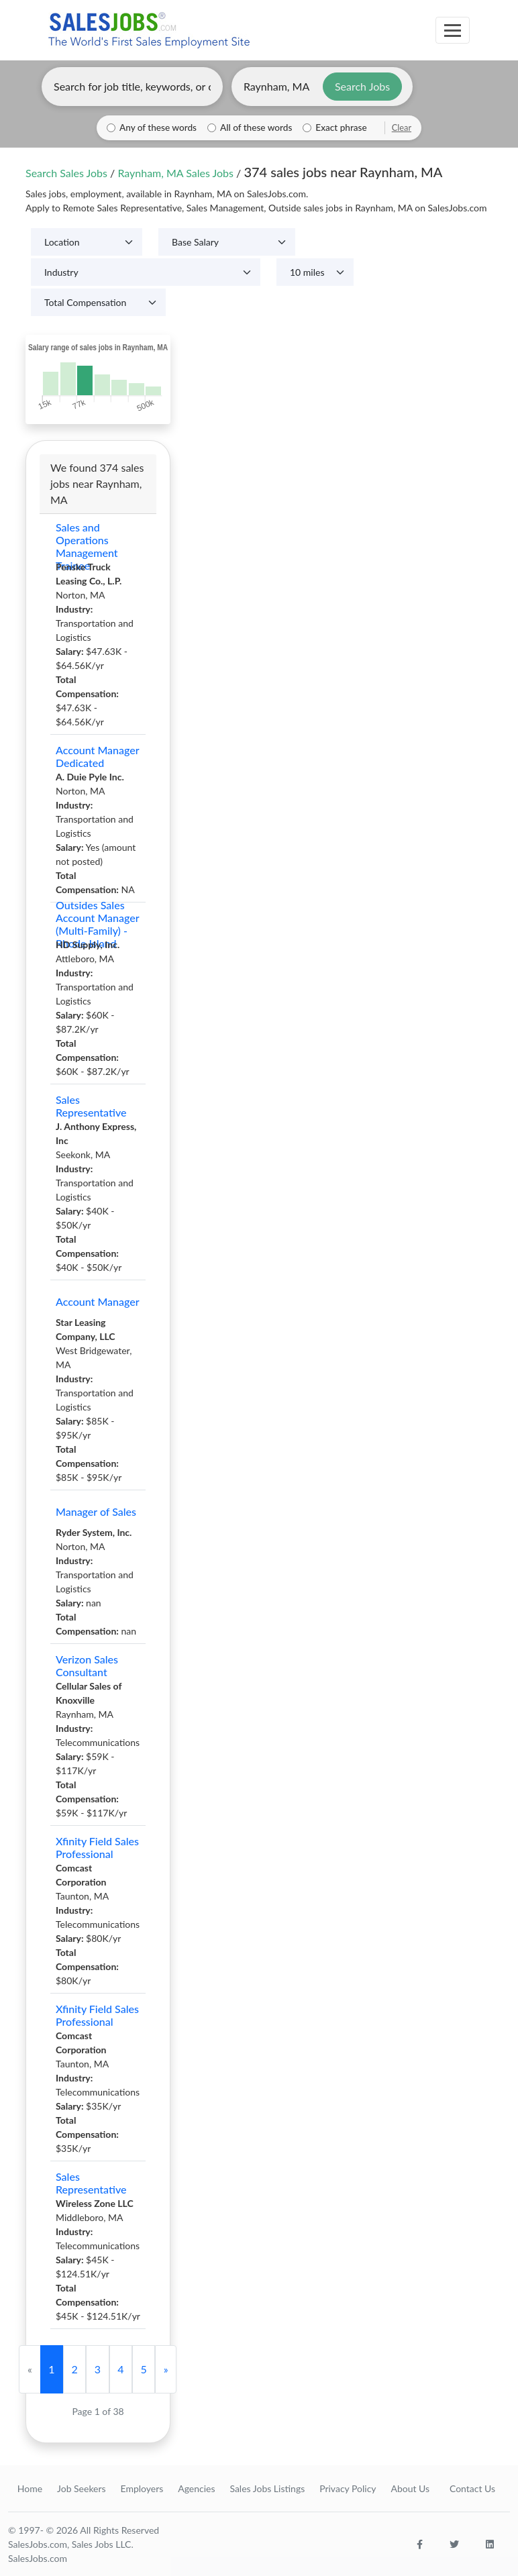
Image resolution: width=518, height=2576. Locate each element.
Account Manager (98, 1301)
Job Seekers (81, 2488)
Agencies (196, 2488)
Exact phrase (340, 127)
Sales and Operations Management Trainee (87, 546)
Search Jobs (362, 86)
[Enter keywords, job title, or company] (132, 86)
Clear (401, 127)
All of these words (256, 127)
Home (29, 2488)
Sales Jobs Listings (267, 2488)
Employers (142, 2488)
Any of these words (158, 127)
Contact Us (472, 2488)
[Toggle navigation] (452, 30)
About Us (410, 2488)
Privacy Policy (347, 2488)
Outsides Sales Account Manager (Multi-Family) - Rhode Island (97, 924)
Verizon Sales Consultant (87, 1665)
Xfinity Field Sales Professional (97, 1847)
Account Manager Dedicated (97, 756)
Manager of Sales (96, 1511)
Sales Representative (91, 1106)
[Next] (165, 2369)
